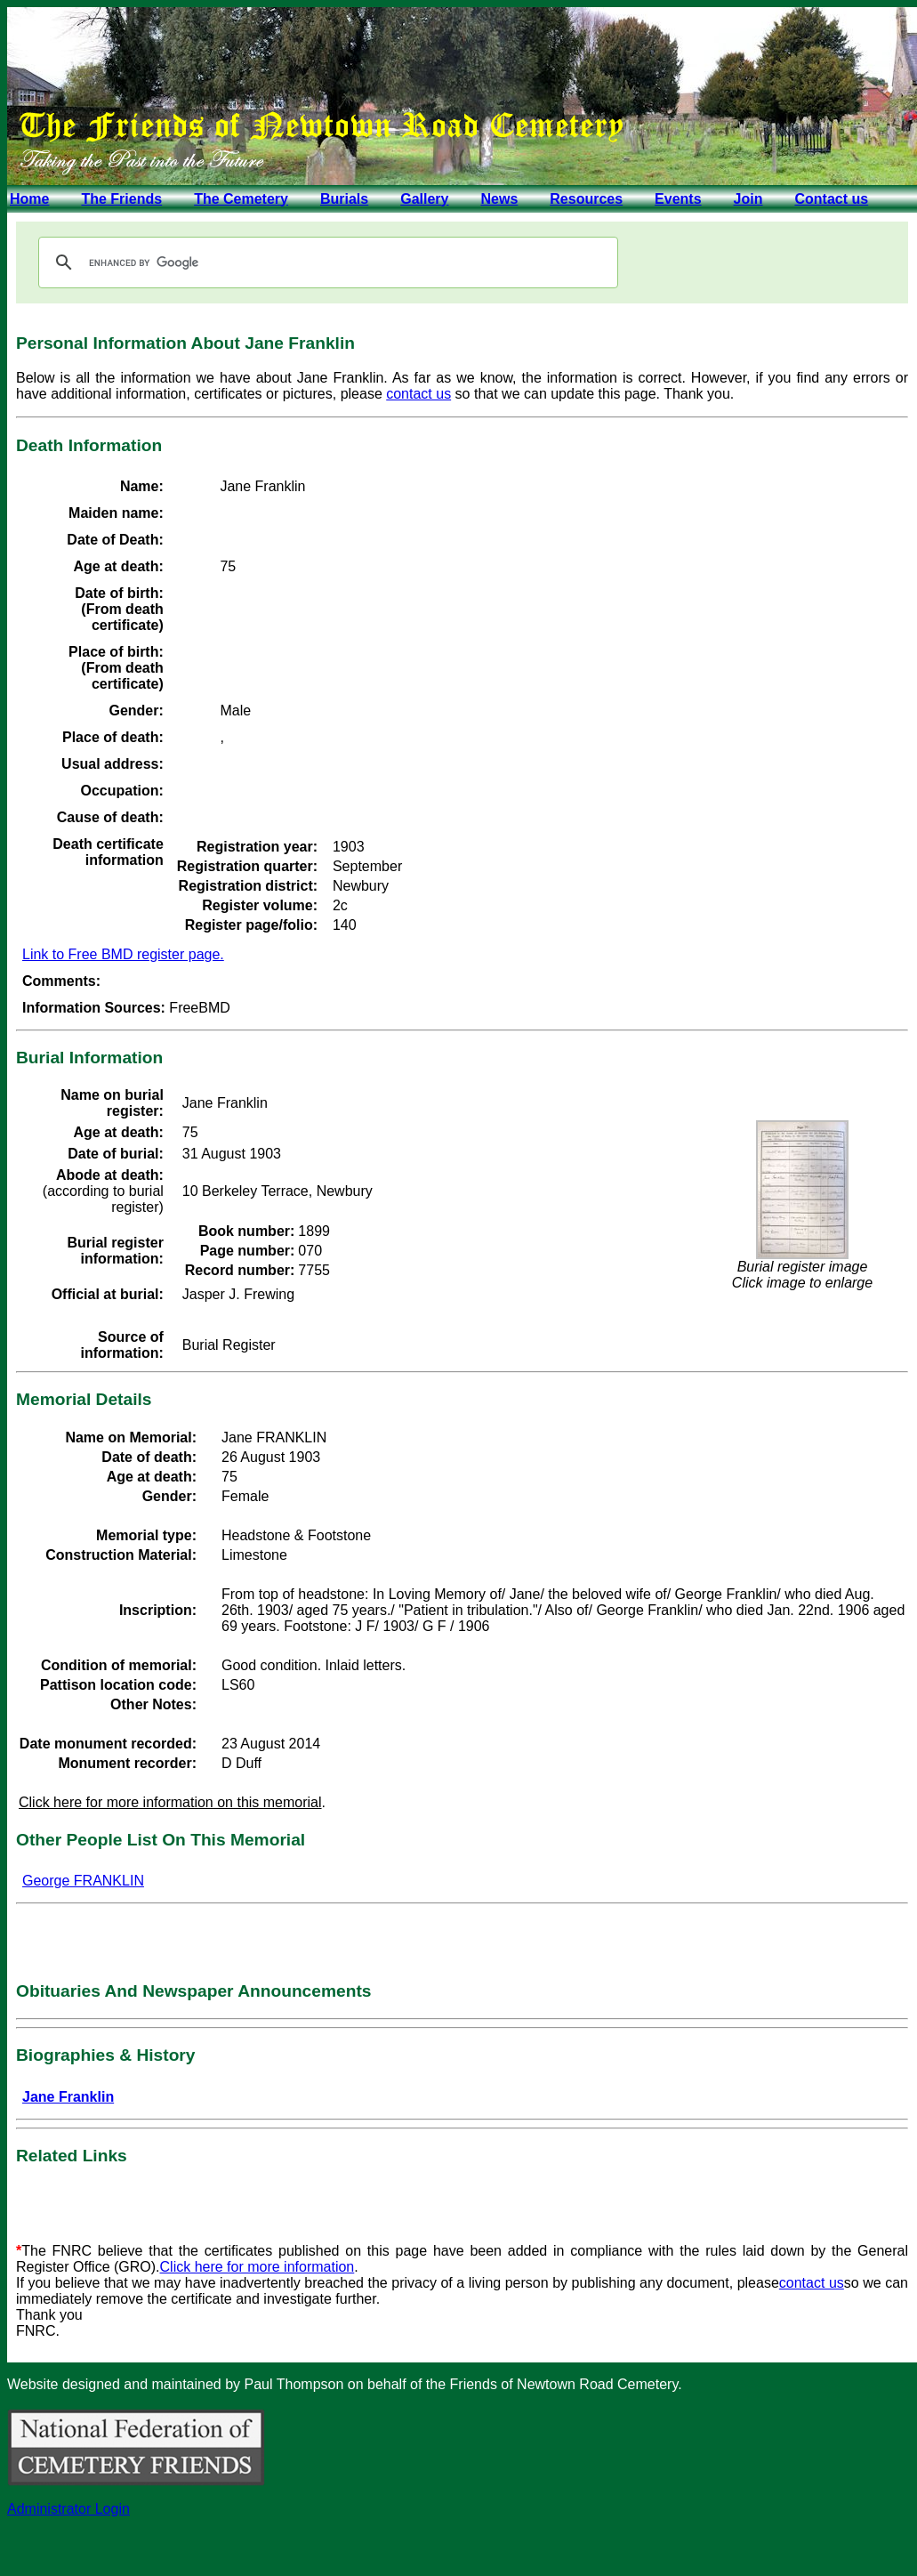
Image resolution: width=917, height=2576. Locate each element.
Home (29, 198)
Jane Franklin (68, 2096)
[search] (325, 262)
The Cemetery (241, 198)
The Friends (121, 198)
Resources (586, 198)
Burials (344, 198)
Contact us (831, 198)
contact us (418, 393)
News (499, 198)
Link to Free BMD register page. (123, 954)
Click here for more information (257, 2266)
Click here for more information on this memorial (170, 1802)
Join (748, 198)
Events (678, 198)
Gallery (424, 198)
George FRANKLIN (83, 1880)
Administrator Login (68, 2508)
